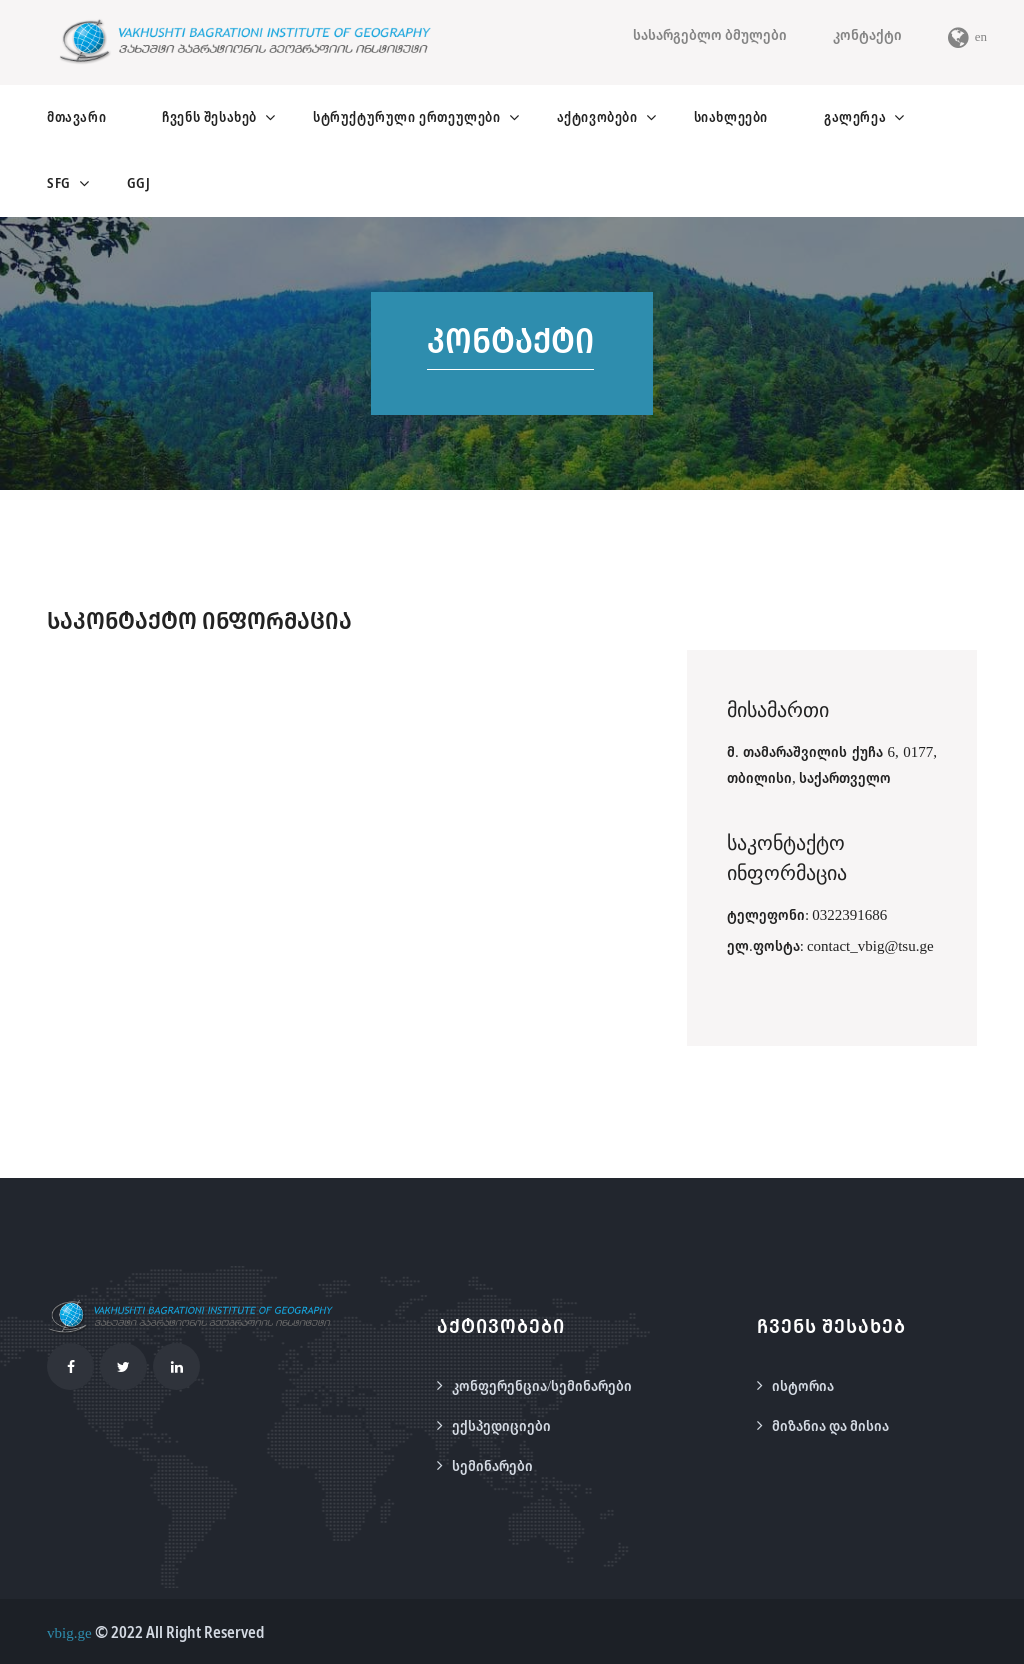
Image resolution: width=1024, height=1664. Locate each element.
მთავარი (76, 116)
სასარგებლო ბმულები (710, 34)
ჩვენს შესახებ (209, 116)
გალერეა (855, 116)
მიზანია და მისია (830, 1425)
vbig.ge (69, 1632)
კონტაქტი (867, 34)
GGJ (139, 182)
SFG (59, 182)
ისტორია (803, 1385)
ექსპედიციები (501, 1425)
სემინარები (492, 1465)
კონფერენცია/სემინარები (542, 1385)
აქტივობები (597, 116)
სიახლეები (731, 116)
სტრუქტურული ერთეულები (407, 116)
